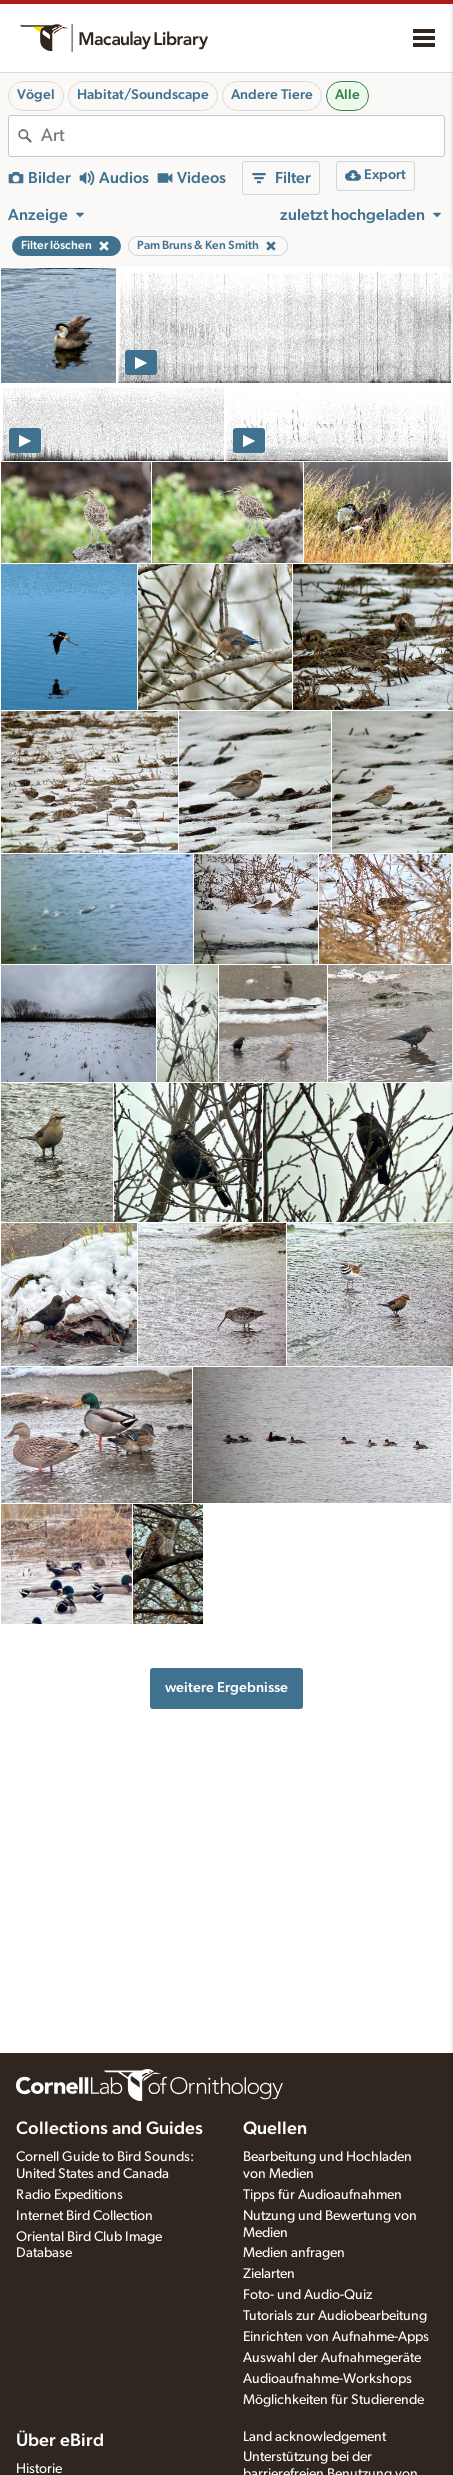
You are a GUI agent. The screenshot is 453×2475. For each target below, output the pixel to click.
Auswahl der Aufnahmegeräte (332, 2358)
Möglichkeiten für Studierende (333, 2400)
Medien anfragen (294, 2253)
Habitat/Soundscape (143, 95)
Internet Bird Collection (84, 2216)
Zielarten (269, 2274)
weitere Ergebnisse (226, 1687)
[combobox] (242, 136)
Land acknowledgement (314, 2437)
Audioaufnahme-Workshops (327, 2379)
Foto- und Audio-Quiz (307, 2295)
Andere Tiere (272, 95)
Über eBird (60, 2441)
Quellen (275, 2129)
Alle (347, 95)
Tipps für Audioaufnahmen (322, 2195)
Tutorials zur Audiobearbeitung (335, 2316)
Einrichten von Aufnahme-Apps (336, 2337)
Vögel (36, 95)
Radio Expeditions (69, 2195)
